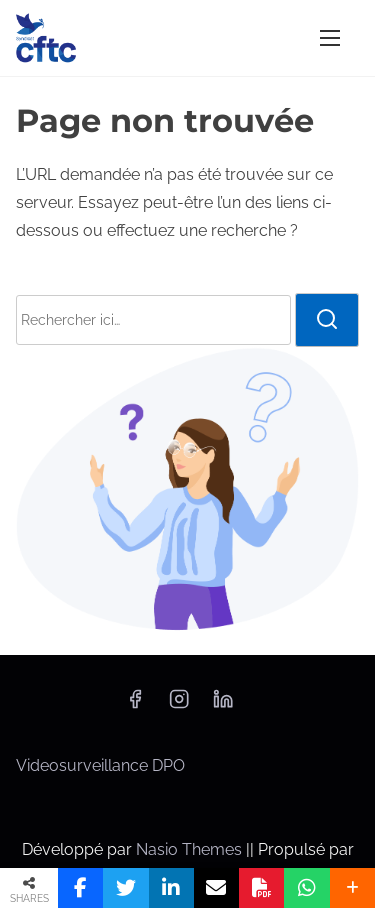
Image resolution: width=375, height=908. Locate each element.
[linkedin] (223, 705)
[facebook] (135, 705)
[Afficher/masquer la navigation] (330, 37)
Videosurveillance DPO (100, 765)
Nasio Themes (191, 849)
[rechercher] (327, 320)
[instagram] (179, 705)
